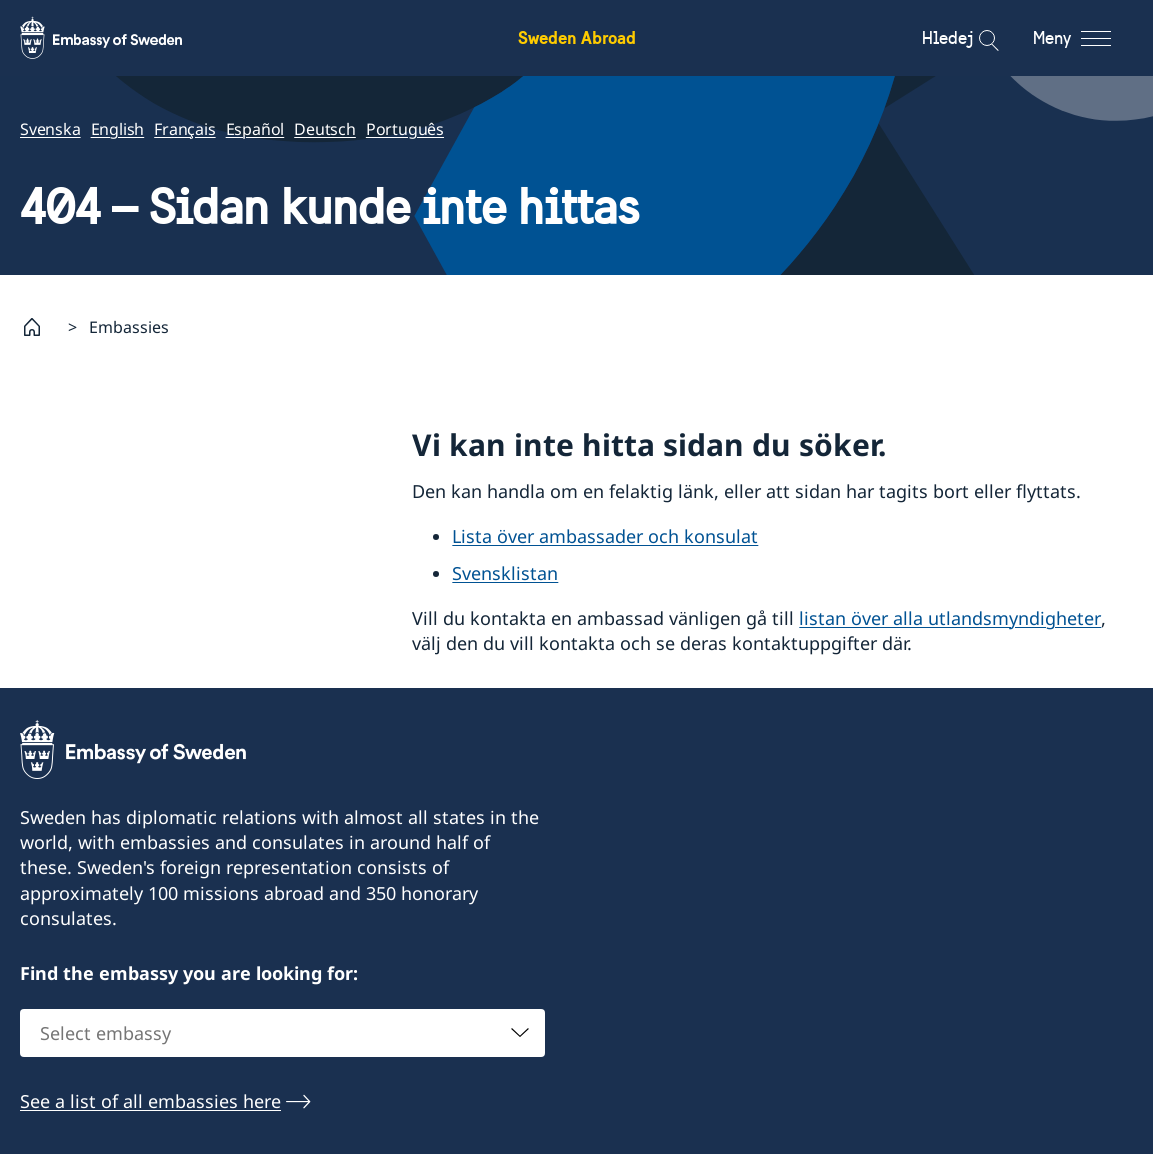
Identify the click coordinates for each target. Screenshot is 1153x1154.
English (118, 129)
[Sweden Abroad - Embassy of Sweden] (120, 38)
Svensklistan (505, 573)
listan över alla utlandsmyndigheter (950, 618)
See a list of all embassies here (150, 1101)
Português (405, 129)
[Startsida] (40, 327)
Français (184, 129)
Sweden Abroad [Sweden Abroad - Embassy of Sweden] (577, 37)
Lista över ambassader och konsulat (605, 536)
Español (255, 129)
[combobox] (282, 1033)
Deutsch (325, 129)
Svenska (50, 129)
